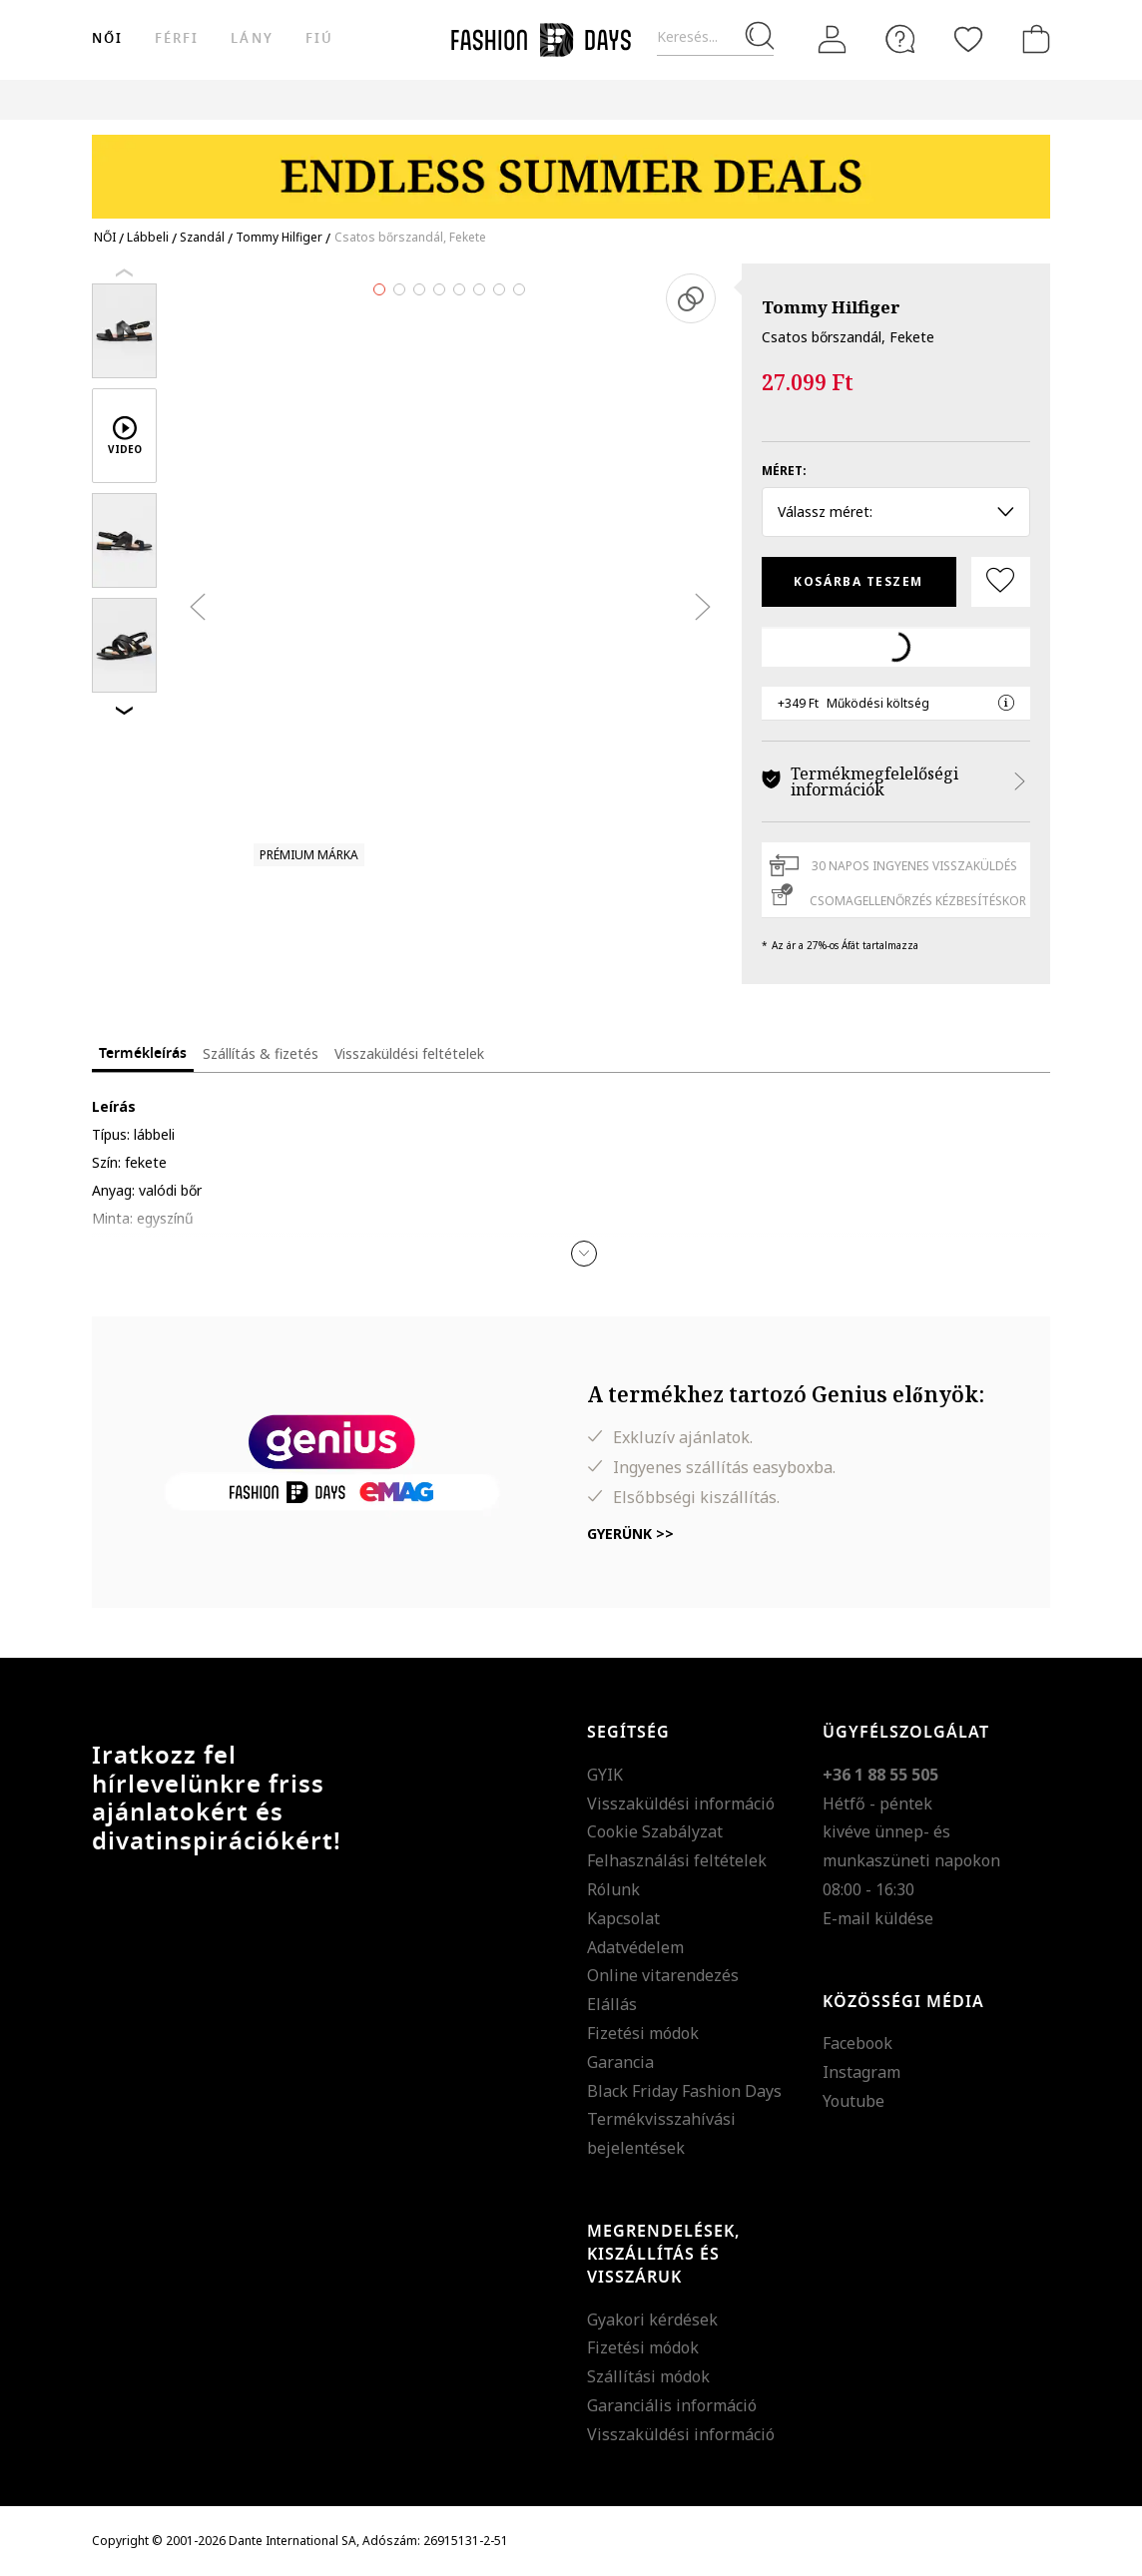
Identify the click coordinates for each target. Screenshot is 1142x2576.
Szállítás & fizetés (260, 1053)
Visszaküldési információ (681, 1803)
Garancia (620, 2062)
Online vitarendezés (663, 1975)
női (107, 38)
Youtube (853, 2101)
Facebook (857, 2043)
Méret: (784, 470)
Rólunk (613, 1889)
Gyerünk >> (630, 1533)
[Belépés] (833, 40)
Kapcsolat (623, 1918)
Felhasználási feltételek (677, 1860)
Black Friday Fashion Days (684, 2091)
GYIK (605, 1775)
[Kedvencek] (968, 39)
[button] (584, 1254)
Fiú (319, 38)
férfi (177, 38)
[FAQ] (900, 39)
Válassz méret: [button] (896, 511)
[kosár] (1032, 39)
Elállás (612, 2004)
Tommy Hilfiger (831, 306)
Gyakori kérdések (652, 2319)
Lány (252, 38)
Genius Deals (771, 99)
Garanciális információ (672, 2405)
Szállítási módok (648, 2376)
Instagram (861, 2072)
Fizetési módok (643, 2033)
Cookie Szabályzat (655, 1831)
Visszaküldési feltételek (409, 1053)
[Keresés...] (715, 37)
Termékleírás (143, 1053)
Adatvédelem (635, 1947)
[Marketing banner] (571, 167)
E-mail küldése (878, 1918)
